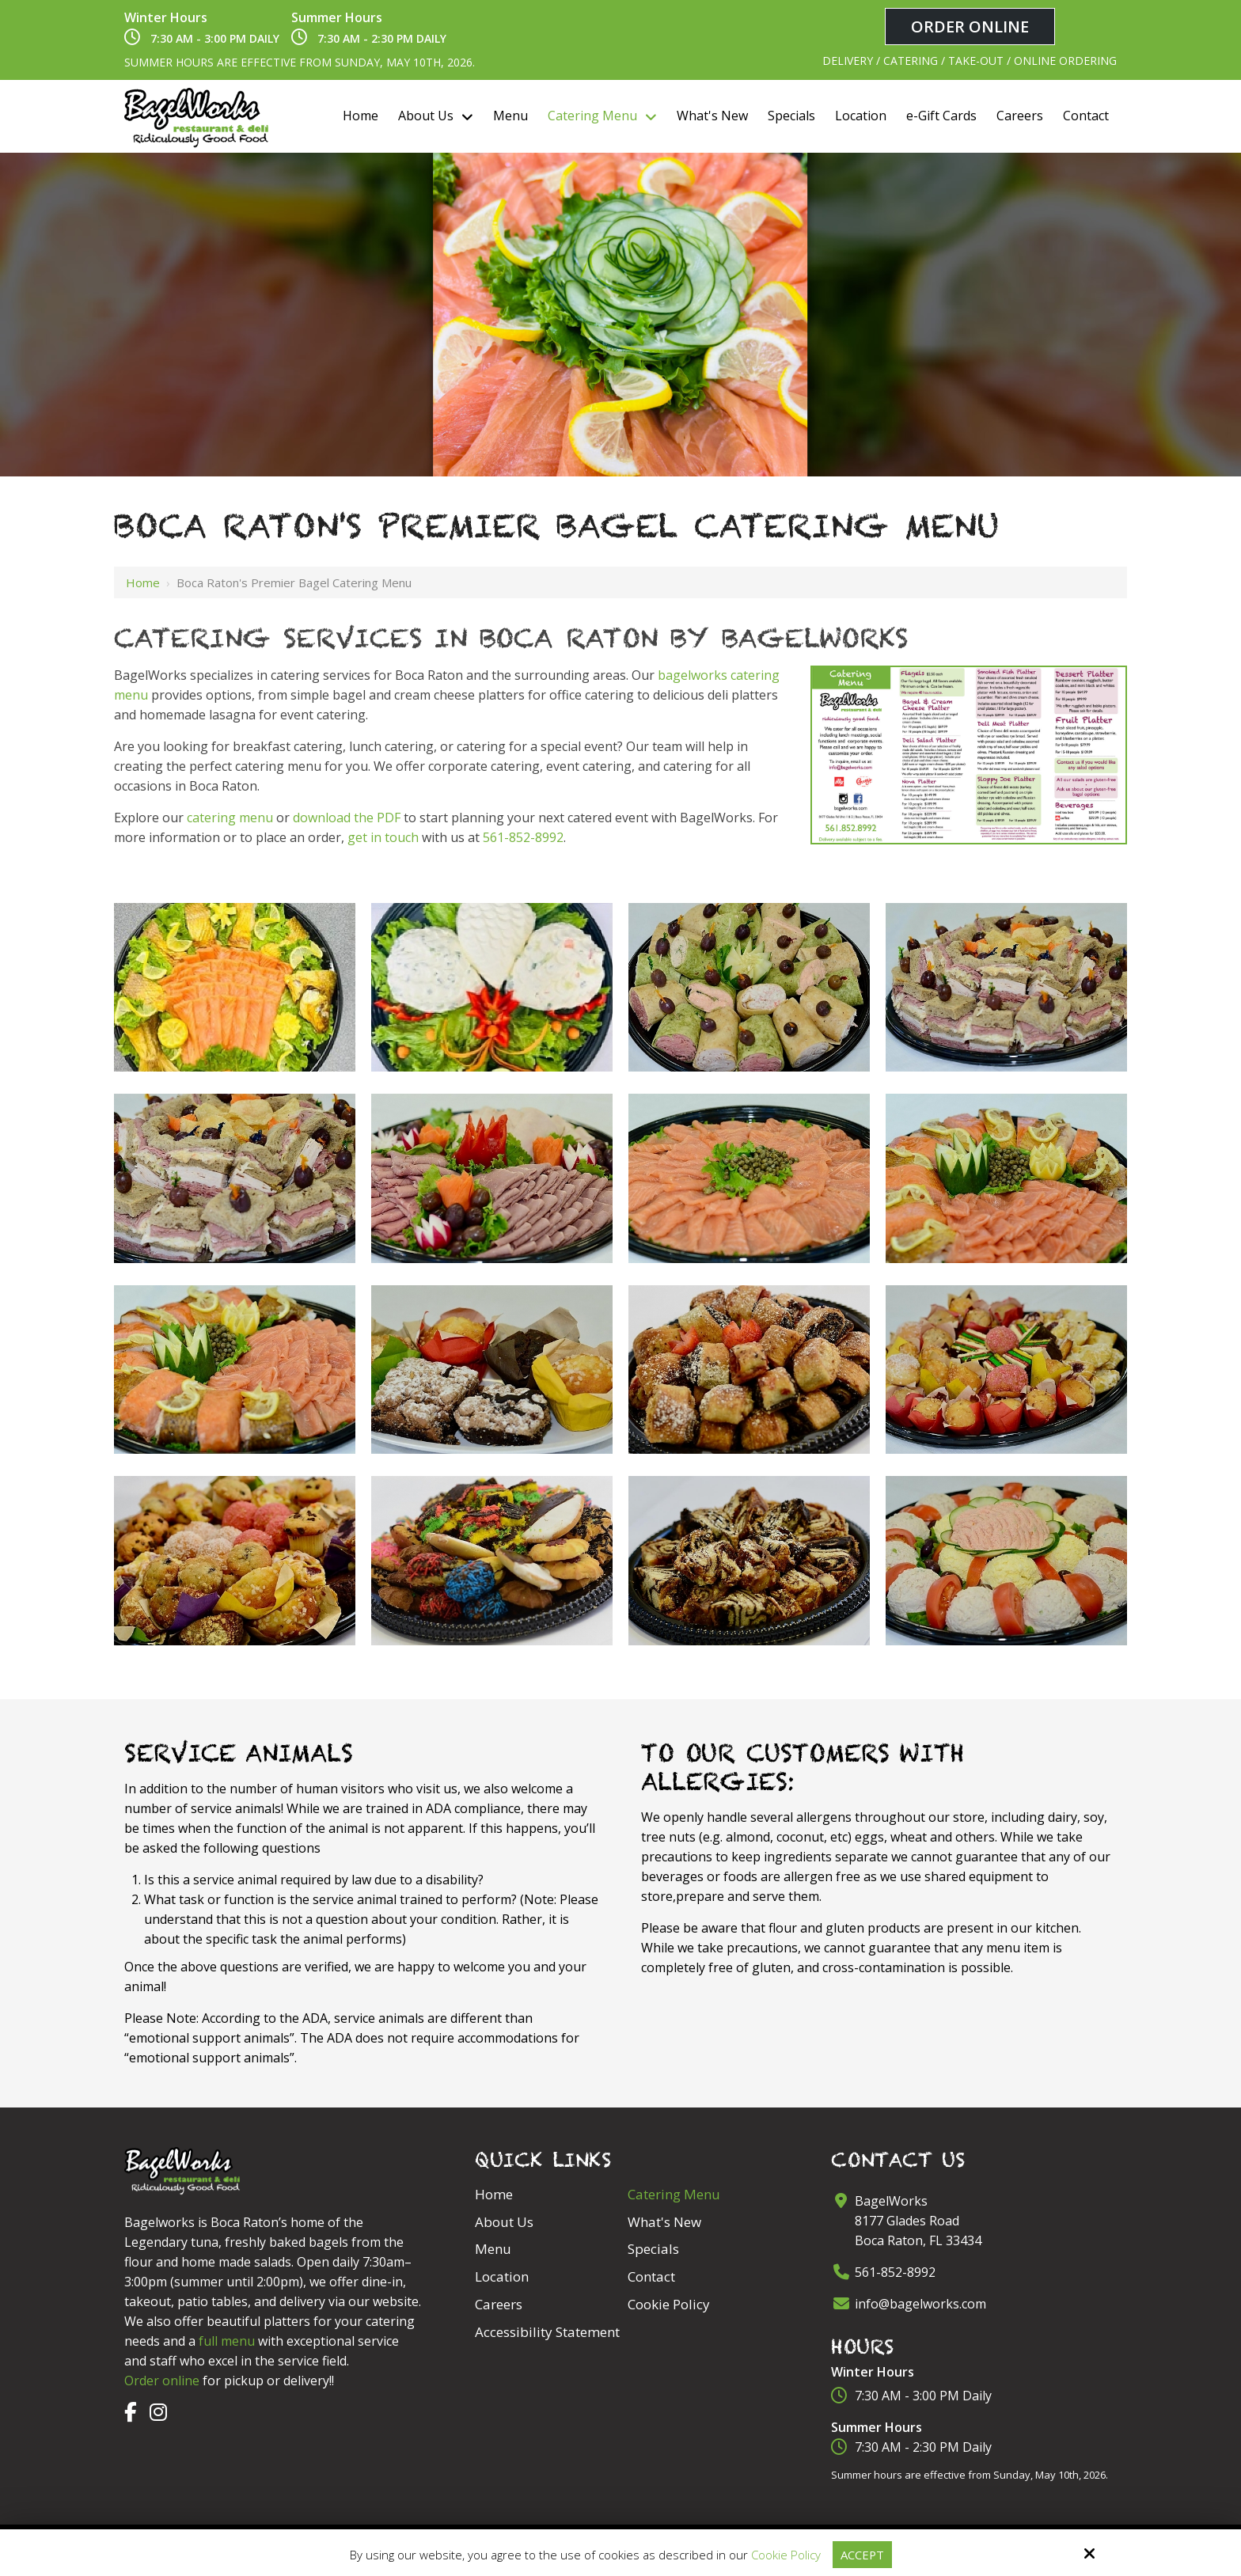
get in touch (383, 837)
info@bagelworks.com (920, 2303)
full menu (227, 2341)
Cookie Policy (785, 2555)
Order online (161, 2380)
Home (143, 582)
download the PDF (346, 817)
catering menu (230, 817)
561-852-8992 (523, 837)
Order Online (970, 26)
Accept (862, 2555)
